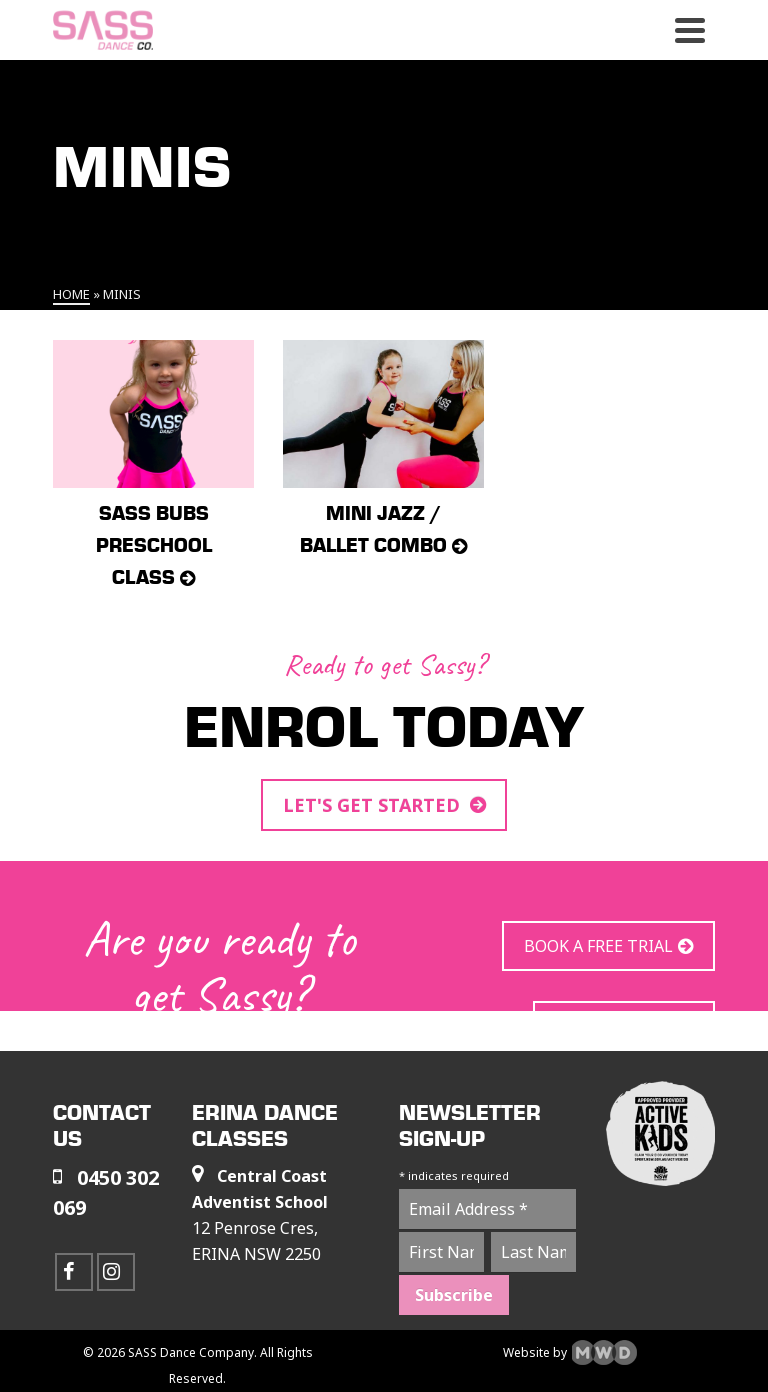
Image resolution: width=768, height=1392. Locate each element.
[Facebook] (74, 1272)
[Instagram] (116, 1272)
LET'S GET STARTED (374, 805)
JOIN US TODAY (614, 1026)
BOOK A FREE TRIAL (598, 946)
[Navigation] (690, 30)
